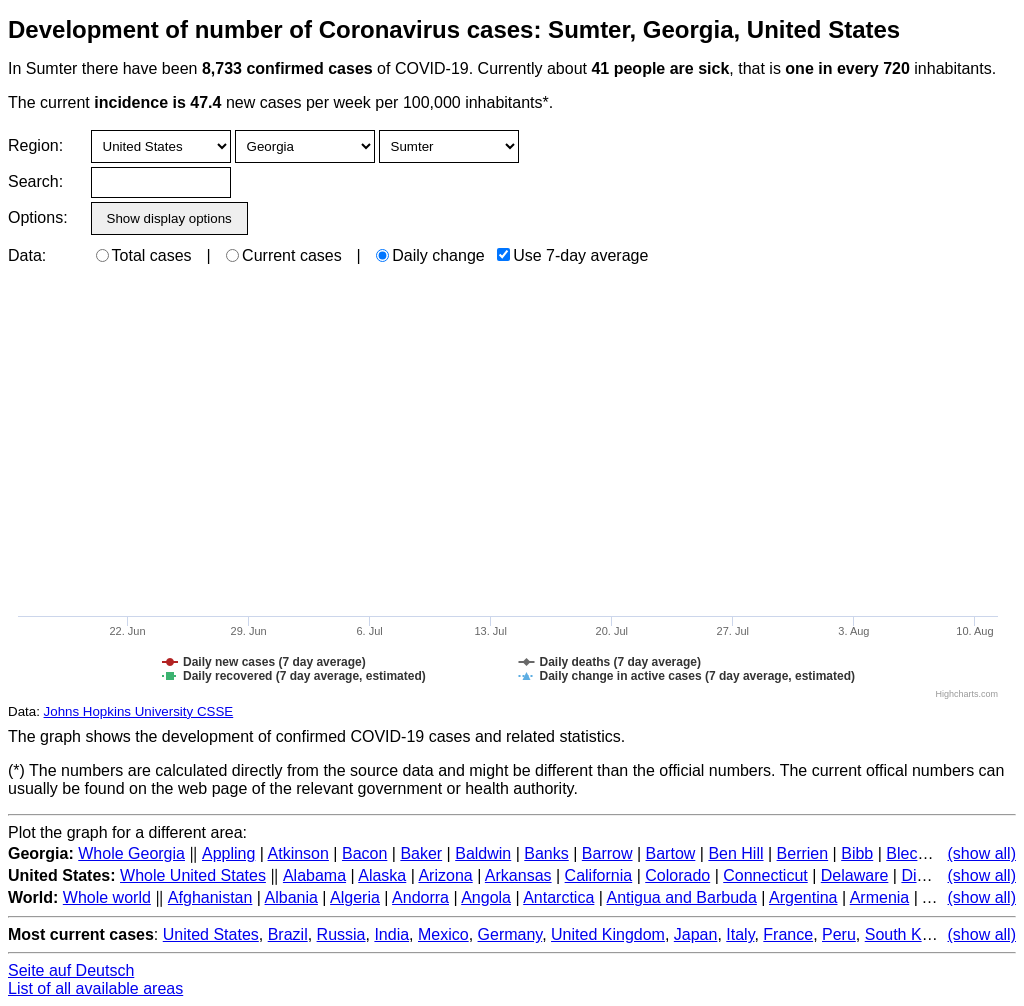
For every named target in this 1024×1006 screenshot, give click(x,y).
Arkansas (518, 875)
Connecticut (765, 875)
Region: (35, 145)
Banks (546, 853)
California (599, 875)
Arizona (445, 875)
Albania (291, 897)
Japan (696, 934)
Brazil (288, 934)
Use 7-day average (572, 255)
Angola (486, 897)
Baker (421, 853)
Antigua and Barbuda (681, 897)
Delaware (855, 875)
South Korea (909, 934)
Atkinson (298, 853)
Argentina (803, 897)
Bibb (857, 853)
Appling (228, 853)
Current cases (284, 255)
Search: (35, 181)
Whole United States (193, 875)
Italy (740, 934)
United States (211, 934)
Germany (510, 934)
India (391, 934)
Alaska (382, 875)
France (788, 934)
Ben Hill (735, 853)
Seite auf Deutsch (71, 970)
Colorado (677, 875)
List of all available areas (95, 988)
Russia (341, 934)
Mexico (443, 934)
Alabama (314, 875)
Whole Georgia (131, 853)
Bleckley (916, 853)
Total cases (144, 255)
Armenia (880, 897)
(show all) (982, 853)
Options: (37, 217)
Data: (27, 255)
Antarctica (558, 897)
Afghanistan (210, 897)
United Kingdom (608, 934)
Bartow (671, 853)
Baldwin (483, 853)
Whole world (107, 897)
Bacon (364, 853)
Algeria (355, 897)
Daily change (430, 255)
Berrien (803, 853)
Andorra (420, 897)
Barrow (607, 853)
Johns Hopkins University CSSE (139, 711)
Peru (839, 934)
